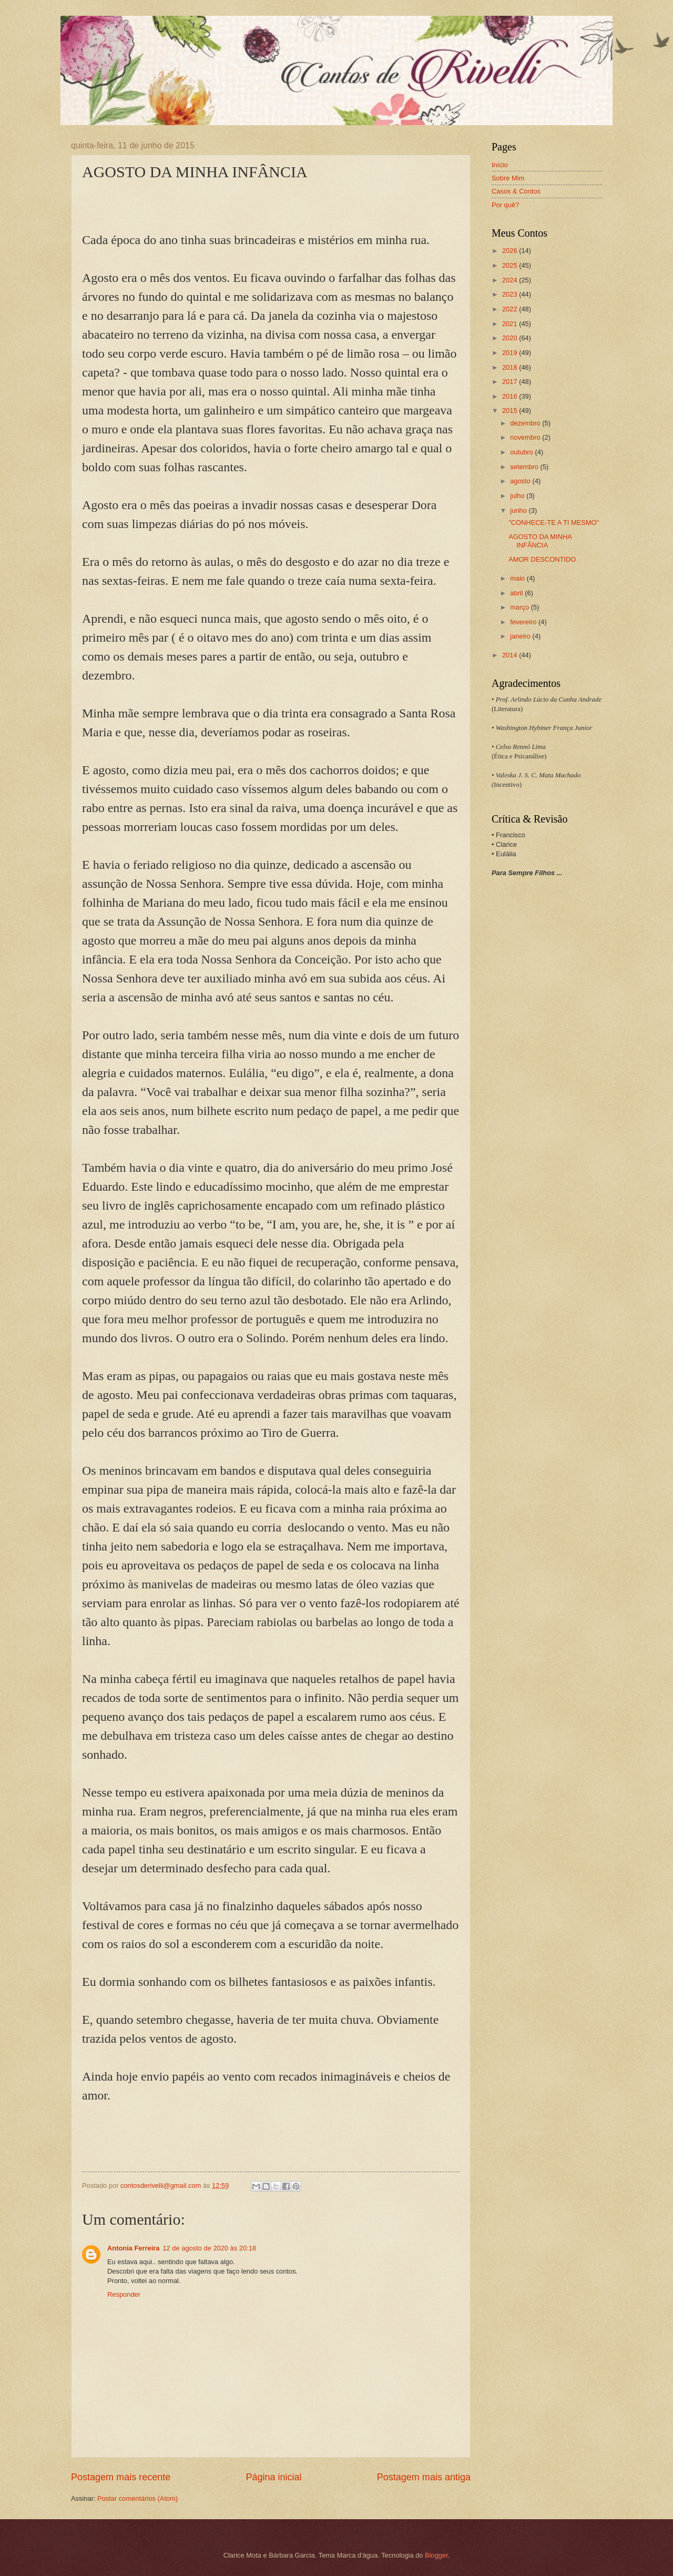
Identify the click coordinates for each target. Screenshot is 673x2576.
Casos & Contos (516, 191)
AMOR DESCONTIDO (542, 559)
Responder (123, 2294)
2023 (510, 294)
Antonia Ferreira (133, 2248)
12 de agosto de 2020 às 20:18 (209, 2248)
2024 (510, 280)
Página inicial (273, 2477)
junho (519, 510)
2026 (510, 251)
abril (517, 593)
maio (518, 578)
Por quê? (505, 205)
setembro (525, 467)
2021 (510, 324)
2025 (510, 265)
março (520, 607)
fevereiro (524, 622)
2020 (510, 338)
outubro (522, 452)
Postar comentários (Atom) (137, 2498)
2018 (510, 367)
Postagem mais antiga (424, 2477)
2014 (510, 655)
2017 (510, 382)
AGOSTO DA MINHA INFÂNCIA (540, 541)
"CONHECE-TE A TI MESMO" (553, 522)
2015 (510, 410)
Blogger (436, 2555)
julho (518, 496)
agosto (521, 481)
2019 (510, 353)
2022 (510, 309)
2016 (510, 396)
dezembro (526, 423)
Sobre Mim (508, 178)
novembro (526, 437)
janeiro (521, 636)
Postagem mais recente (120, 2477)
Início (500, 165)
